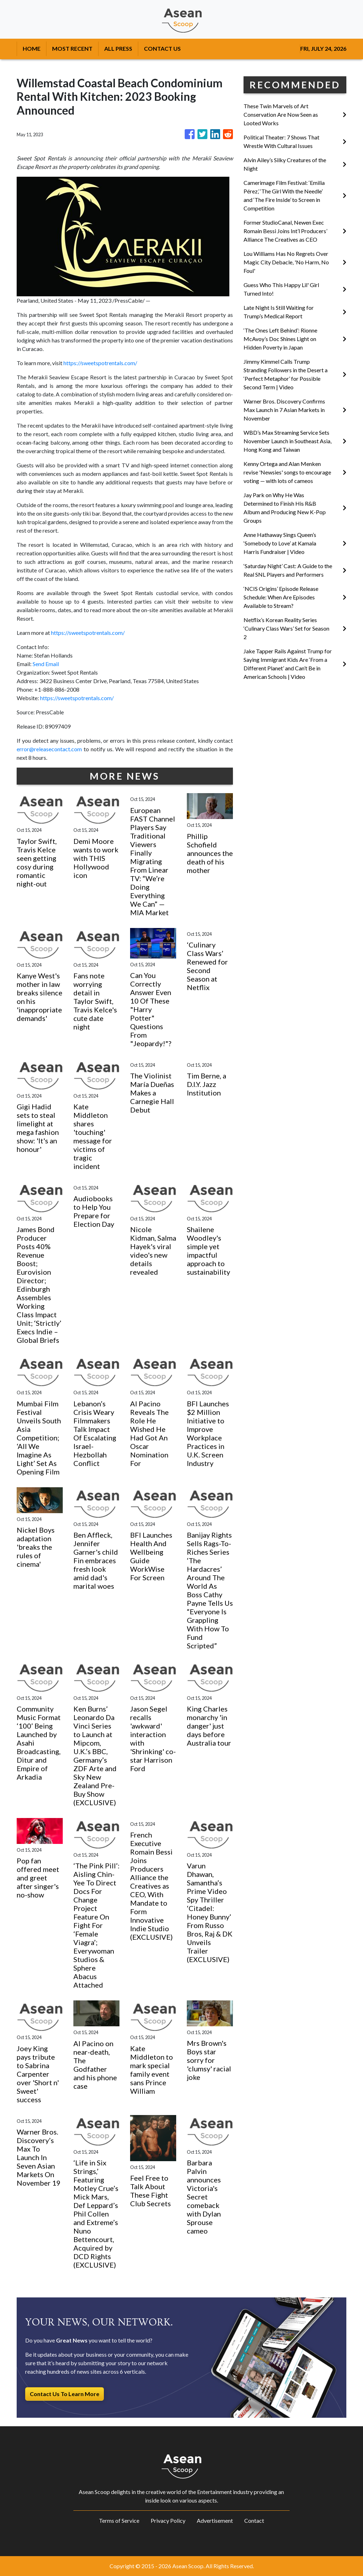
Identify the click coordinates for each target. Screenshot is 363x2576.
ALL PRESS (118, 48)
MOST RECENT (72, 48)
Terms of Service (119, 2520)
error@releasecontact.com (49, 749)
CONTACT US (162, 48)
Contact (254, 2520)
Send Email (46, 663)
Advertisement (215, 2520)
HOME (31, 48)
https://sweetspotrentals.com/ (100, 362)
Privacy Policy (168, 2520)
